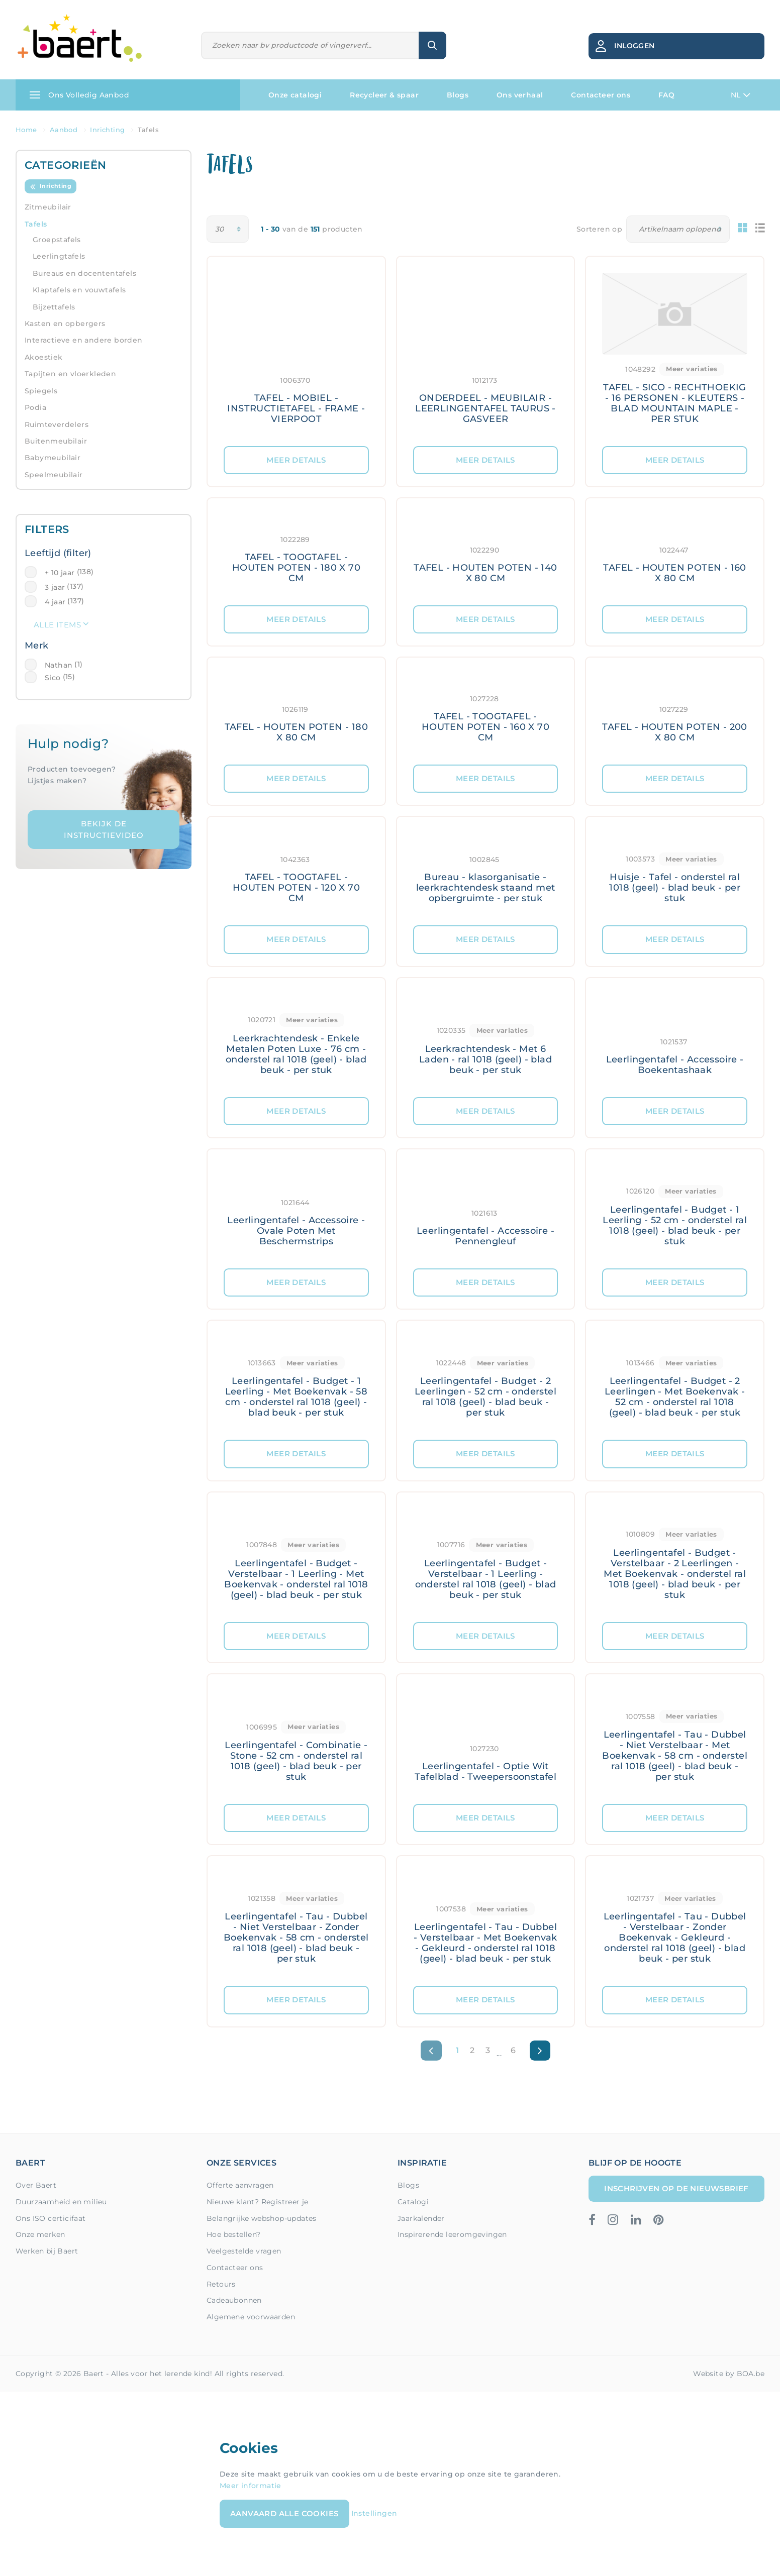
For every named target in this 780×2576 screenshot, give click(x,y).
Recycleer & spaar (384, 94)
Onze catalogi (295, 94)
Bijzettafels (54, 306)
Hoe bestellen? (234, 2234)
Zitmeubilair (48, 206)
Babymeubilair (52, 457)
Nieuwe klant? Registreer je (258, 2201)
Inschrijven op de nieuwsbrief (676, 2188)
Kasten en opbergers (65, 323)
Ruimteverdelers (56, 424)
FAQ (666, 94)
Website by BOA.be (728, 2373)
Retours (221, 2284)
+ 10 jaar (60, 572)
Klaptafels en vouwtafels (79, 289)
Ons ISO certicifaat (51, 2218)
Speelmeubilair (54, 474)
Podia (35, 407)
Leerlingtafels (59, 256)
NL (740, 95)
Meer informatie (250, 2485)
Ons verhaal (520, 94)
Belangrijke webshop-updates (262, 2218)
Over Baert (36, 2185)
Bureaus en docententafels (84, 273)
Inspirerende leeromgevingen (452, 2234)
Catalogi (413, 2201)
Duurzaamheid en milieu (61, 2201)
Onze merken (40, 2234)
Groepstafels (57, 239)
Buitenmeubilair (56, 441)
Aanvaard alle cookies (284, 2513)
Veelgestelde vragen (244, 2251)
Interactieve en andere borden (84, 340)
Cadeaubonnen (234, 2300)
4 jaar (55, 601)
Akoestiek (44, 357)
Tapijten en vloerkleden (70, 373)
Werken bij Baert (47, 2251)
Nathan (58, 665)
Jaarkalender (421, 2218)
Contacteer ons (600, 94)
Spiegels (41, 390)
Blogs (457, 94)
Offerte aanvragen (240, 2185)
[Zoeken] (310, 45)
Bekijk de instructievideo (104, 829)
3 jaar (55, 587)
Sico (53, 677)
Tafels (36, 224)
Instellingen (374, 2513)
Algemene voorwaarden (251, 2316)
